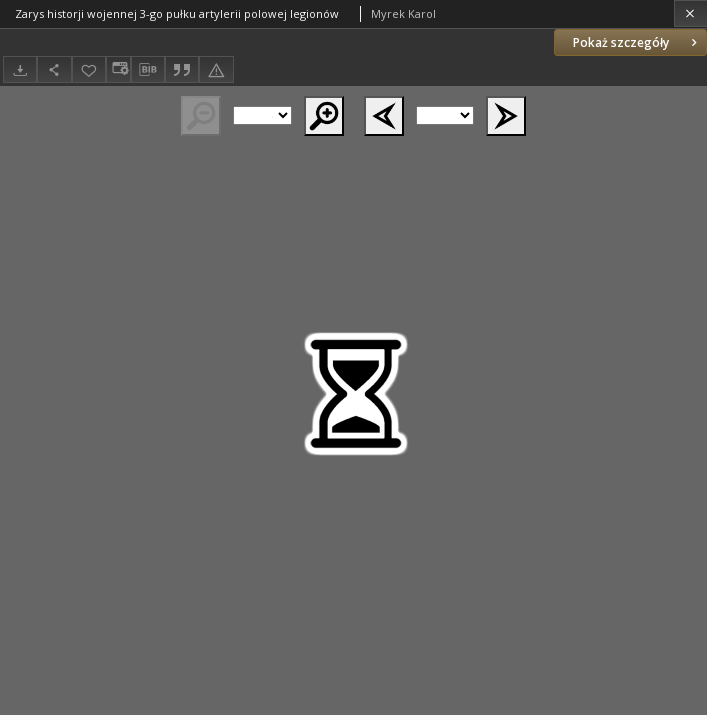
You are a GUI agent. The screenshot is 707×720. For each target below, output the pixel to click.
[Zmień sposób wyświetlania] (118, 69)
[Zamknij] (690, 13)
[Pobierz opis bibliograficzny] (148, 70)
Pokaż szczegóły (637, 42)
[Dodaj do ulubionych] (89, 69)
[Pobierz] (20, 69)
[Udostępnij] (54, 69)
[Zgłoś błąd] (216, 69)
